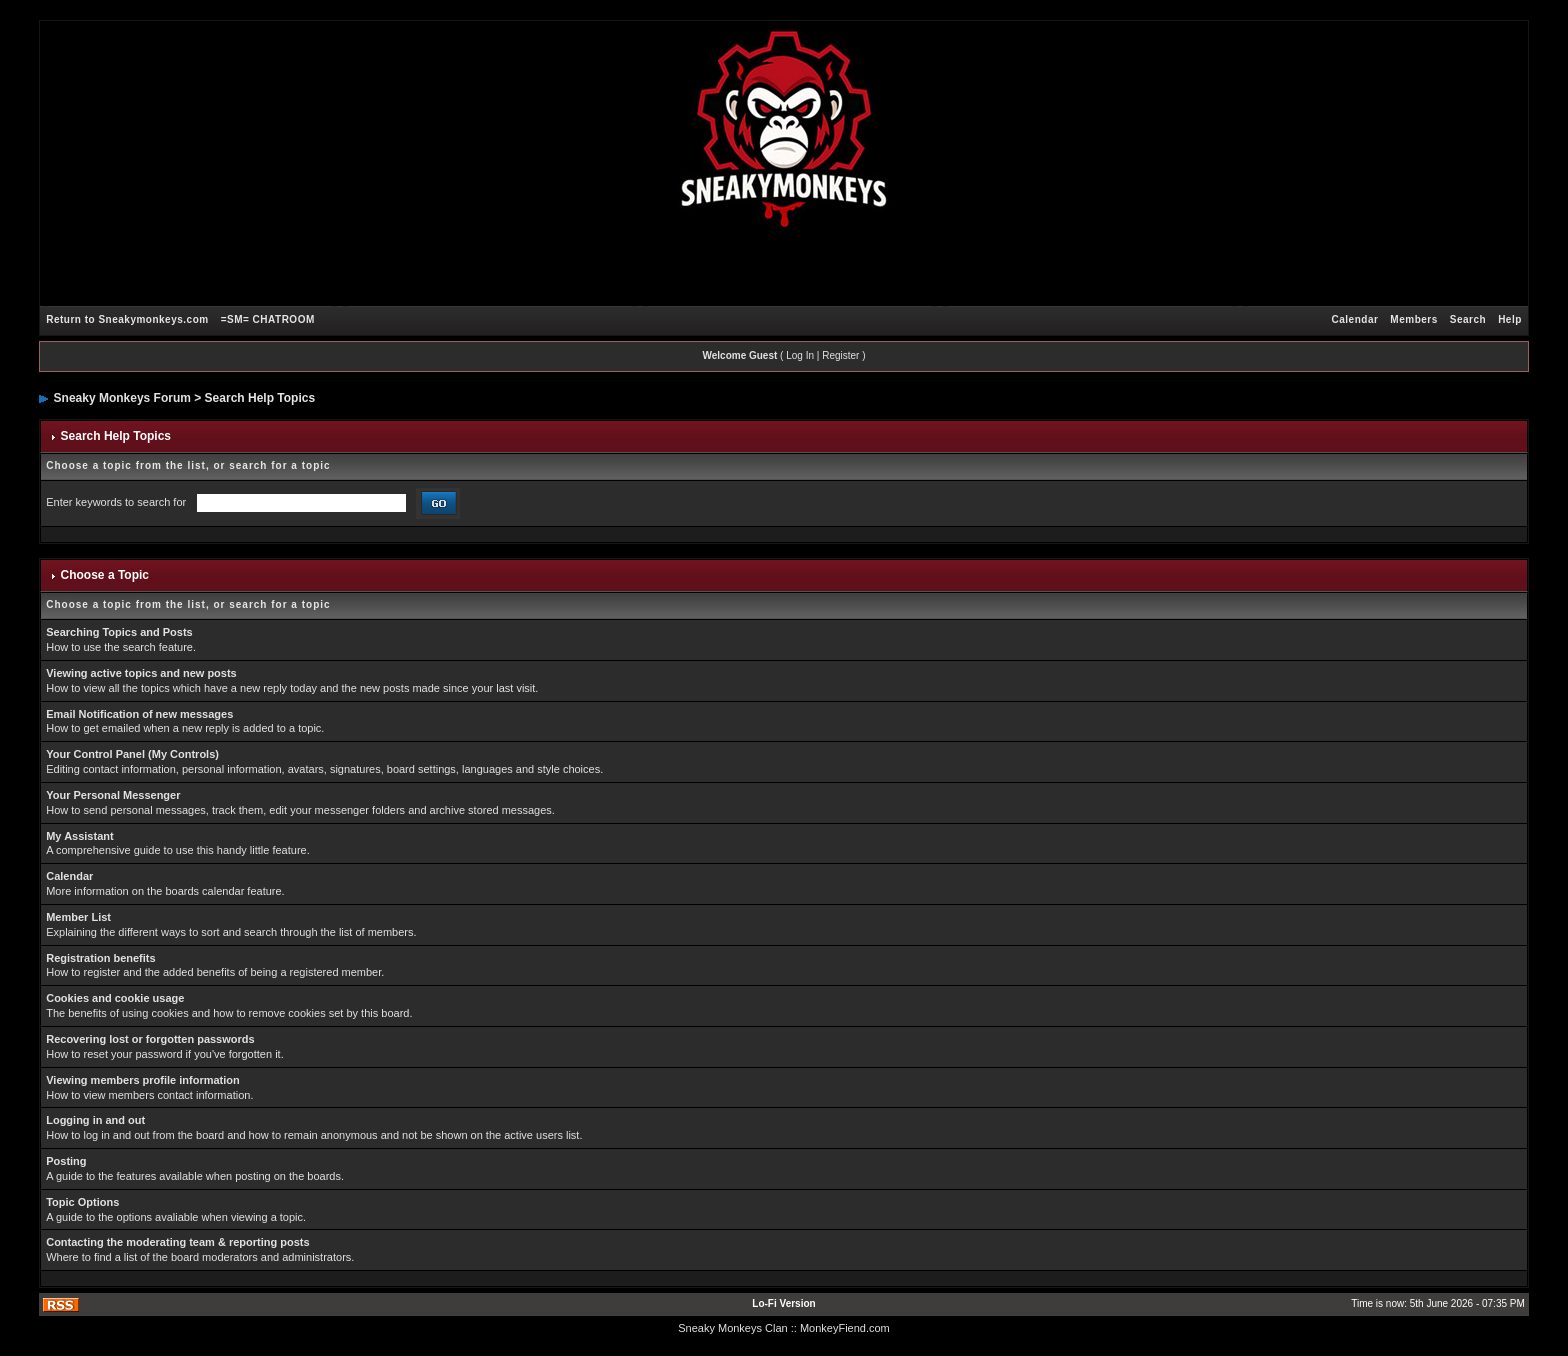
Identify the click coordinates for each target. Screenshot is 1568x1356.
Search (1468, 319)
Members (1413, 319)
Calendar (1355, 319)
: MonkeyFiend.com (842, 1328)
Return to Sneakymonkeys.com (127, 319)
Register (840, 355)
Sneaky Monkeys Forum (122, 398)
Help (1510, 319)
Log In (800, 355)
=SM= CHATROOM (268, 319)
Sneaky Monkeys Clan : (736, 1328)
